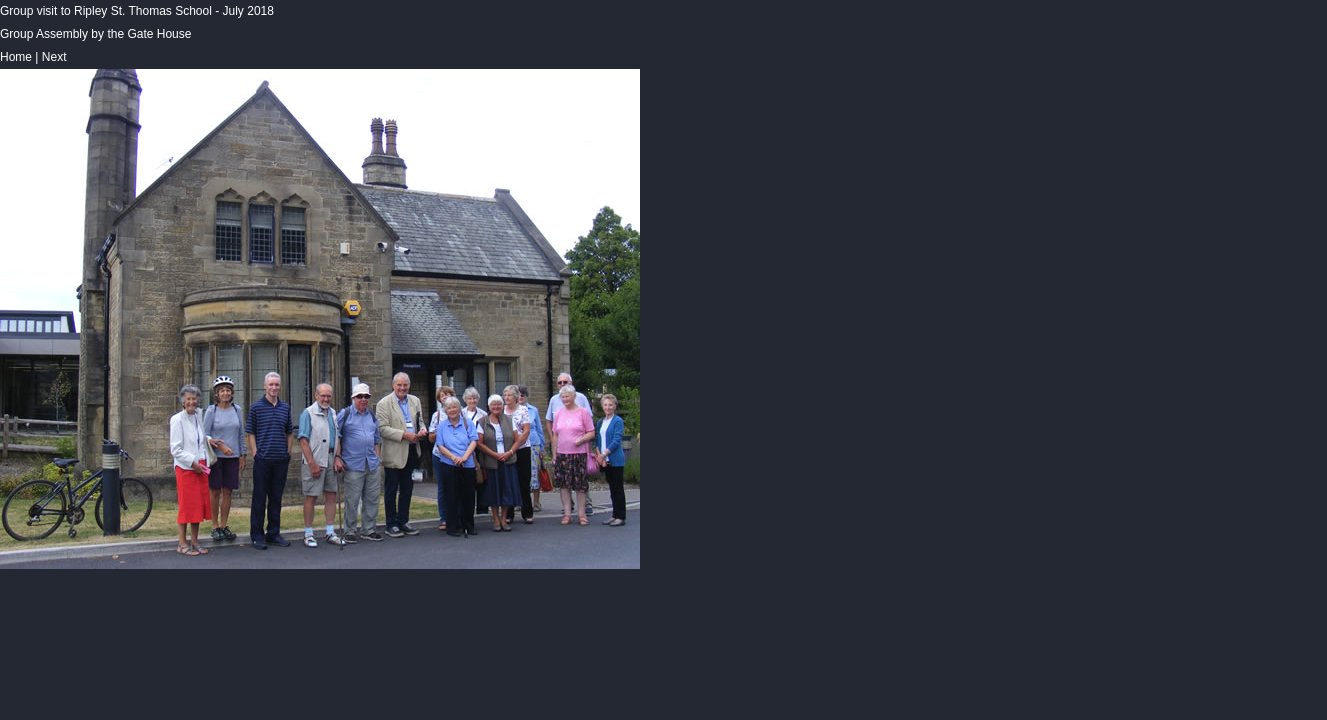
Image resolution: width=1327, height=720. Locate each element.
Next (54, 57)
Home (16, 57)
